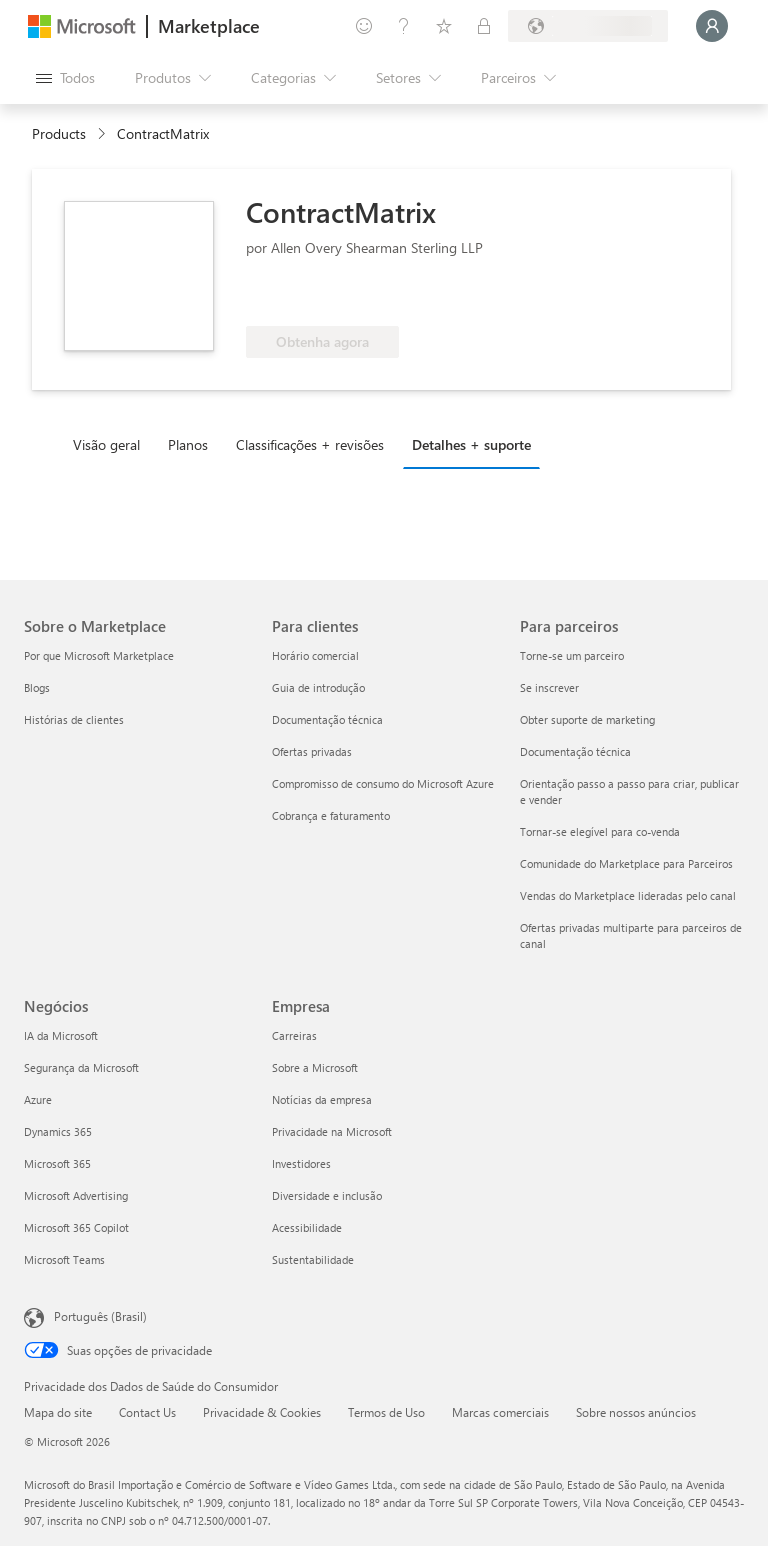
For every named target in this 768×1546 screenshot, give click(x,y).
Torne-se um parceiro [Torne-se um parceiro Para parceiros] (572, 655)
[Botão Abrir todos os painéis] (65, 78)
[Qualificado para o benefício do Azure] (327, 296)
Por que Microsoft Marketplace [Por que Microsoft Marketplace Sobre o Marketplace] (99, 655)
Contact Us (147, 1412)
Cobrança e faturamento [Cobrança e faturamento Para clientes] (331, 815)
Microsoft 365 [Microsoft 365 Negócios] (57, 1163)
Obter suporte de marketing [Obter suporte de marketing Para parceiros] (587, 719)
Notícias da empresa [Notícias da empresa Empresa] (322, 1099)
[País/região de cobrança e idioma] (588, 26)
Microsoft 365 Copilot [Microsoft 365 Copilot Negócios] (76, 1227)
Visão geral (106, 444)
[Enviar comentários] (364, 26)
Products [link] (59, 133)
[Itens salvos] (444, 26)
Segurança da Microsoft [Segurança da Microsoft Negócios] (81, 1067)
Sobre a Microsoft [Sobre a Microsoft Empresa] (315, 1067)
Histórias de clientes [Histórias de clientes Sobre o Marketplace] (74, 719)
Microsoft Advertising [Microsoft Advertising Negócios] (76, 1195)
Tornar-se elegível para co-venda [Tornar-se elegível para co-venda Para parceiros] (600, 831)
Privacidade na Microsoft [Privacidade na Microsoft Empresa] (332, 1131)
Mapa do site (58, 1412)
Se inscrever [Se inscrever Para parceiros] (549, 687)
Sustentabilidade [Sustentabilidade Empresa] (313, 1259)
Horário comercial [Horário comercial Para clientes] (315, 655)
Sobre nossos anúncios (636, 1412)
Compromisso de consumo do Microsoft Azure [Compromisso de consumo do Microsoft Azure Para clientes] (383, 783)
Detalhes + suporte (471, 444)
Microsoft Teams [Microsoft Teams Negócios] (64, 1259)
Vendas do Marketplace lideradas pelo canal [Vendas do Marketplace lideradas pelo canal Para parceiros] (628, 895)
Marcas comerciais (500, 1412)
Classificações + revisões (310, 444)
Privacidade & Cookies (262, 1412)
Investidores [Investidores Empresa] (301, 1163)
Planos (188, 444)
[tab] (111, 444)
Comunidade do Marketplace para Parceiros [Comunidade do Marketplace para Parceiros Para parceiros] (626, 863)
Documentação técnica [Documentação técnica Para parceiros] (575, 751)
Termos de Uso (386, 1412)
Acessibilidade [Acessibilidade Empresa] (307, 1227)
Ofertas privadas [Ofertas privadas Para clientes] (312, 751)
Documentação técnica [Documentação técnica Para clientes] (327, 719)
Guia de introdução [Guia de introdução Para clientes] (318, 687)
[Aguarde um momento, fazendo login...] (712, 26)
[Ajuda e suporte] (404, 26)
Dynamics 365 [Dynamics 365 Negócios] (58, 1131)
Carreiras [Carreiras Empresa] (294, 1035)
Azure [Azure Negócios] (38, 1099)
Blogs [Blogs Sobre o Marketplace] (37, 687)
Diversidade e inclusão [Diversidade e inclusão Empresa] (327, 1195)
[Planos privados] (484, 26)
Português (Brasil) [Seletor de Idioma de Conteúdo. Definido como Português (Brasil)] (100, 1316)
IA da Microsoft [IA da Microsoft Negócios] (61, 1035)
